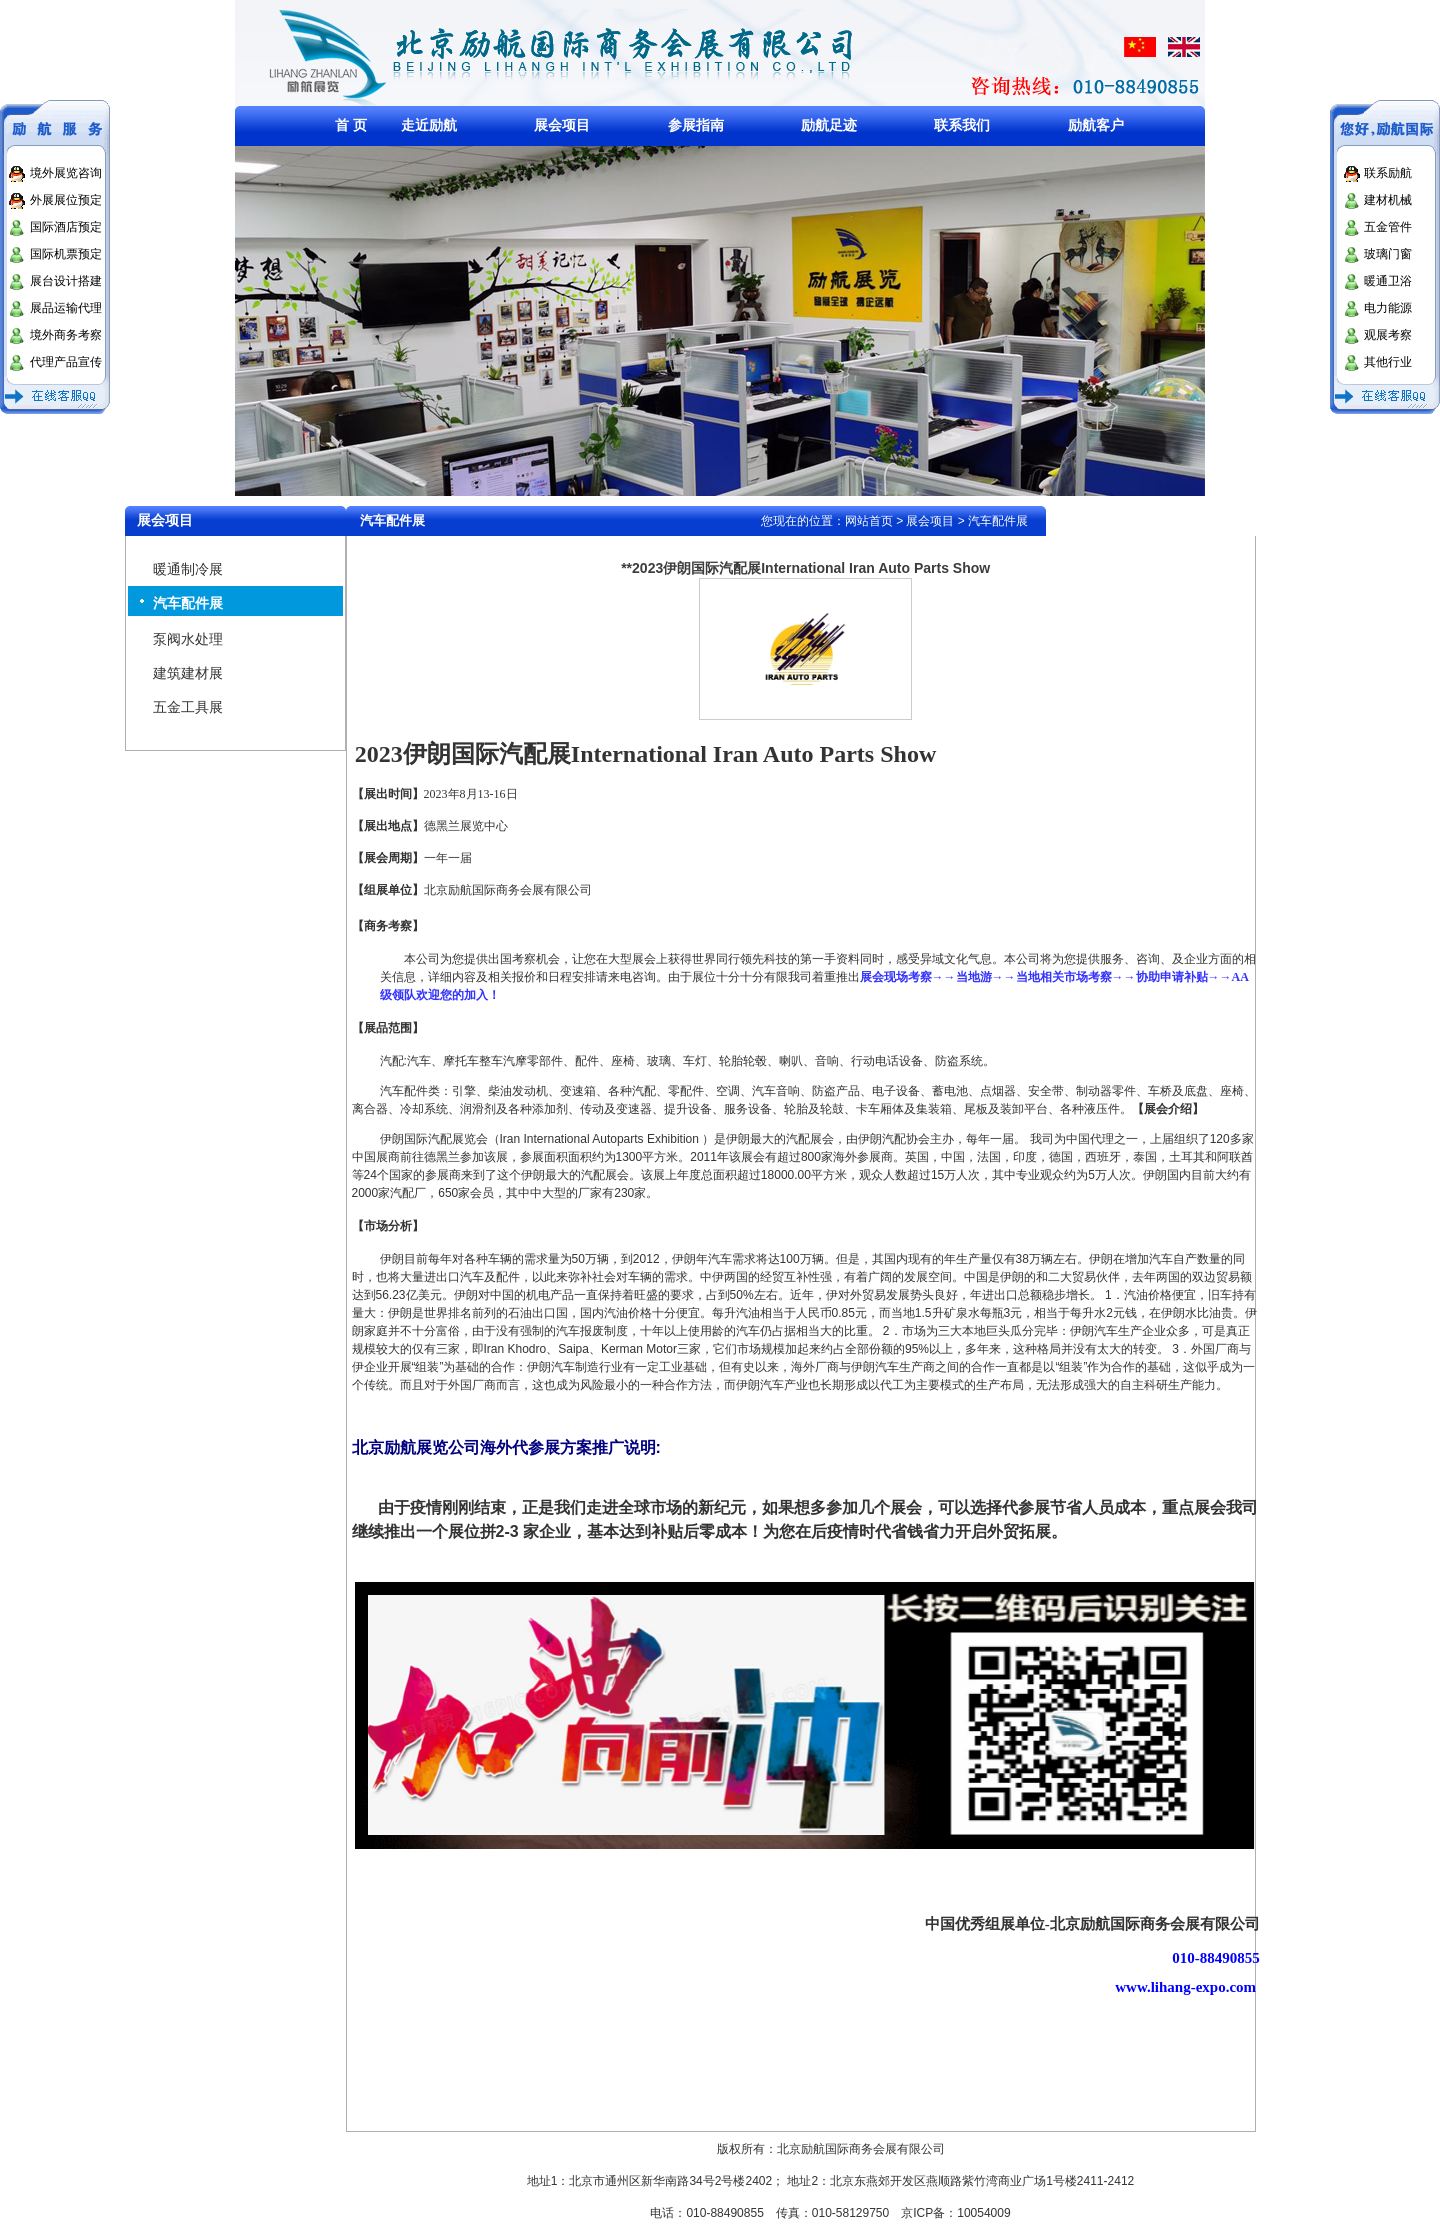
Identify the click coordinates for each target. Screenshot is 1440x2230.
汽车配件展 (188, 603)
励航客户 (1096, 125)
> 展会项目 (925, 521)
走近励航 (429, 125)
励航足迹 (829, 125)
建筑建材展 (188, 673)
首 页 (351, 125)
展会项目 (562, 125)
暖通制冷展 (188, 569)
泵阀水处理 (188, 639)
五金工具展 (188, 707)
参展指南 (696, 125)
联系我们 (962, 125)
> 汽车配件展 (991, 521)
